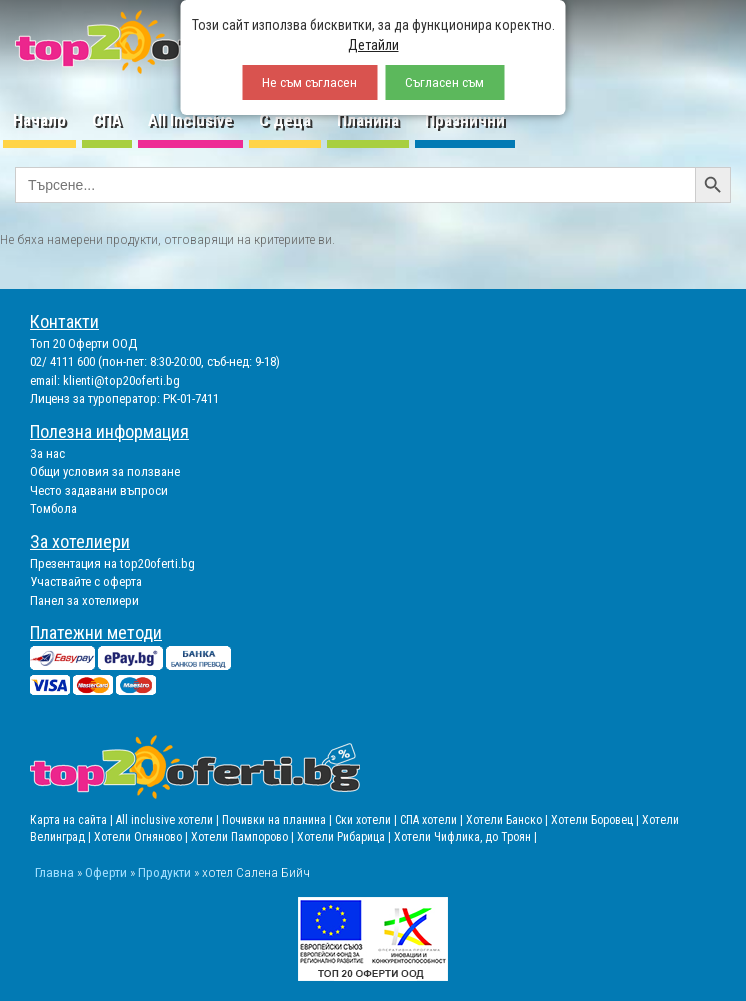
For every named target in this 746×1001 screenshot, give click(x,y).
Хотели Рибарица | (345, 837)
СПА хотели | (433, 820)
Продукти (164, 872)
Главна (54, 872)
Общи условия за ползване (105, 471)
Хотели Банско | (508, 820)
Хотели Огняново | (142, 837)
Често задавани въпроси (99, 490)
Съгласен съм (444, 82)
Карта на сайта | (73, 820)
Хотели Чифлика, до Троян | (465, 837)
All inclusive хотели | (169, 820)
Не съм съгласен (309, 82)
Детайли (373, 45)
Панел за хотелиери (84, 600)
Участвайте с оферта (86, 581)
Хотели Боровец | (596, 820)
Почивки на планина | (278, 820)
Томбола (53, 508)
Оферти (106, 872)
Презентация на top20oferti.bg (112, 563)
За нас (47, 453)
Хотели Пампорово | (244, 837)
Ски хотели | (367, 820)
